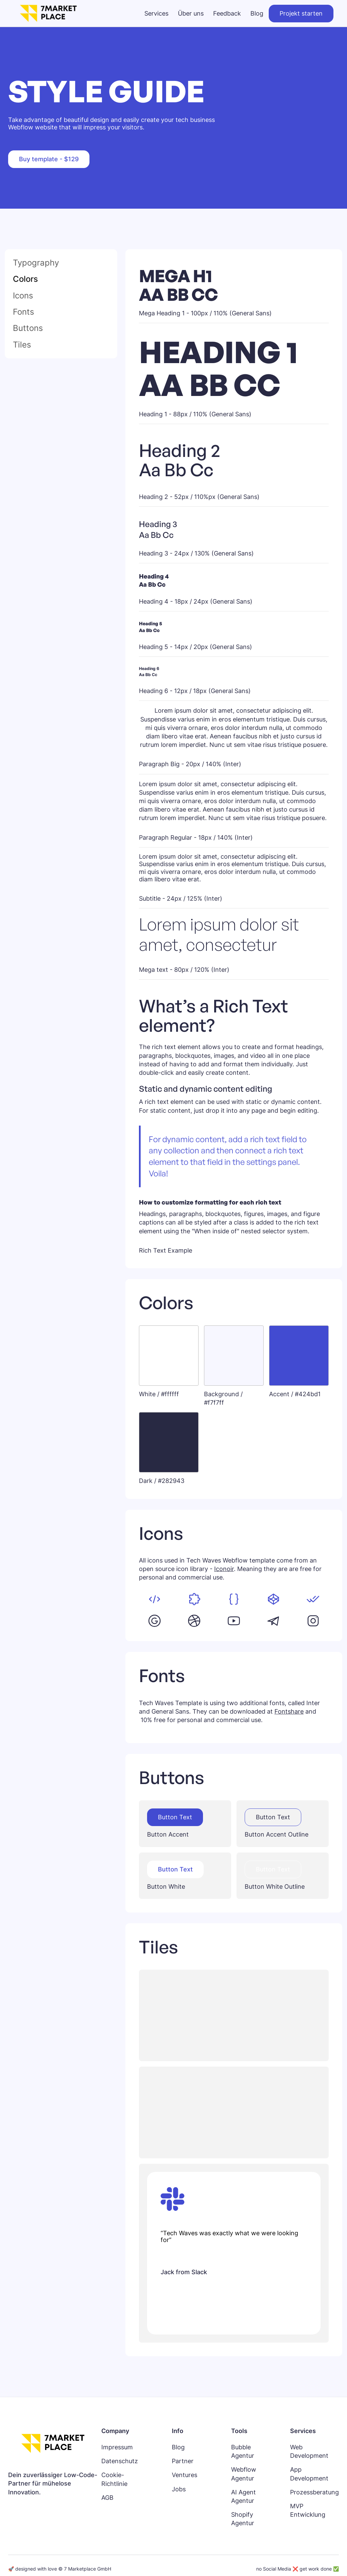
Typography (36, 263)
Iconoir (224, 1568)
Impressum (117, 2447)
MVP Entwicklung (307, 2510)
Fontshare (289, 1711)
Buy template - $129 (49, 159)
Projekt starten (301, 13)
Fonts (23, 312)
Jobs (179, 2489)
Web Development (309, 2451)
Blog (178, 2447)
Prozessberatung (314, 2492)
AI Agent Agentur (243, 2496)
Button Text (175, 1817)
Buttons (28, 328)
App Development (309, 2473)
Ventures (184, 2474)
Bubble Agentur (242, 2451)
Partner (182, 2461)
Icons (23, 295)
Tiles (22, 345)
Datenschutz (119, 2461)
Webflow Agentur (243, 2473)
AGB (107, 2497)
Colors (25, 279)
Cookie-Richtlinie (114, 2479)
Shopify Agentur (242, 2519)
